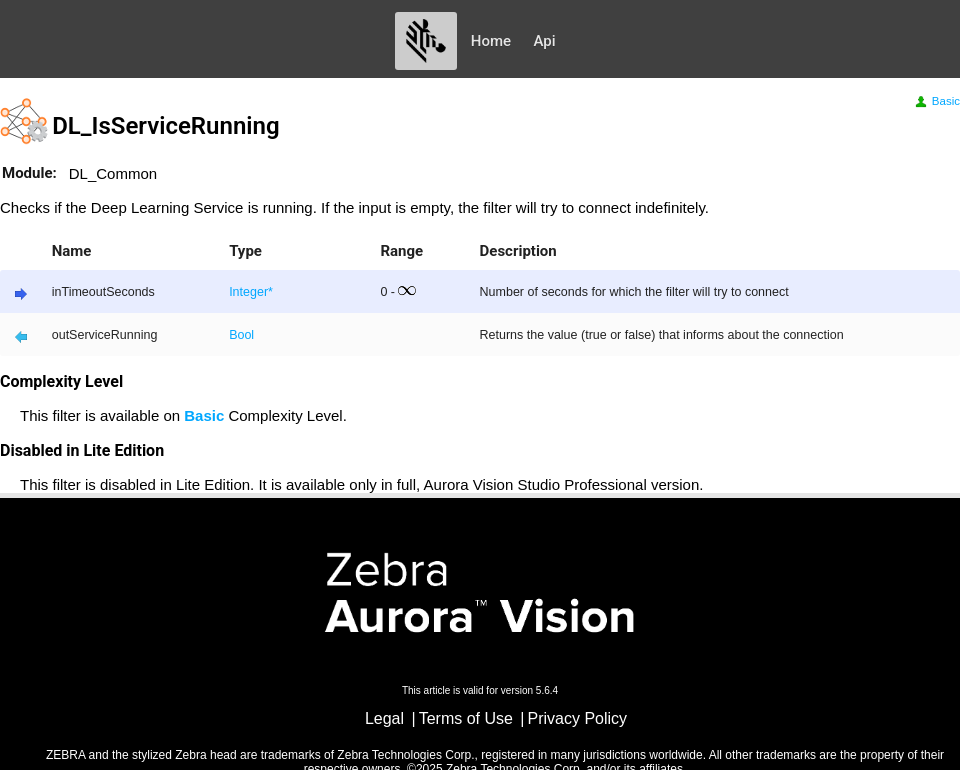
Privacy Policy (578, 718)
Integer (248, 292)
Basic (936, 101)
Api (545, 41)
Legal (384, 718)
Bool (241, 335)
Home (491, 41)
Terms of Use (466, 718)
